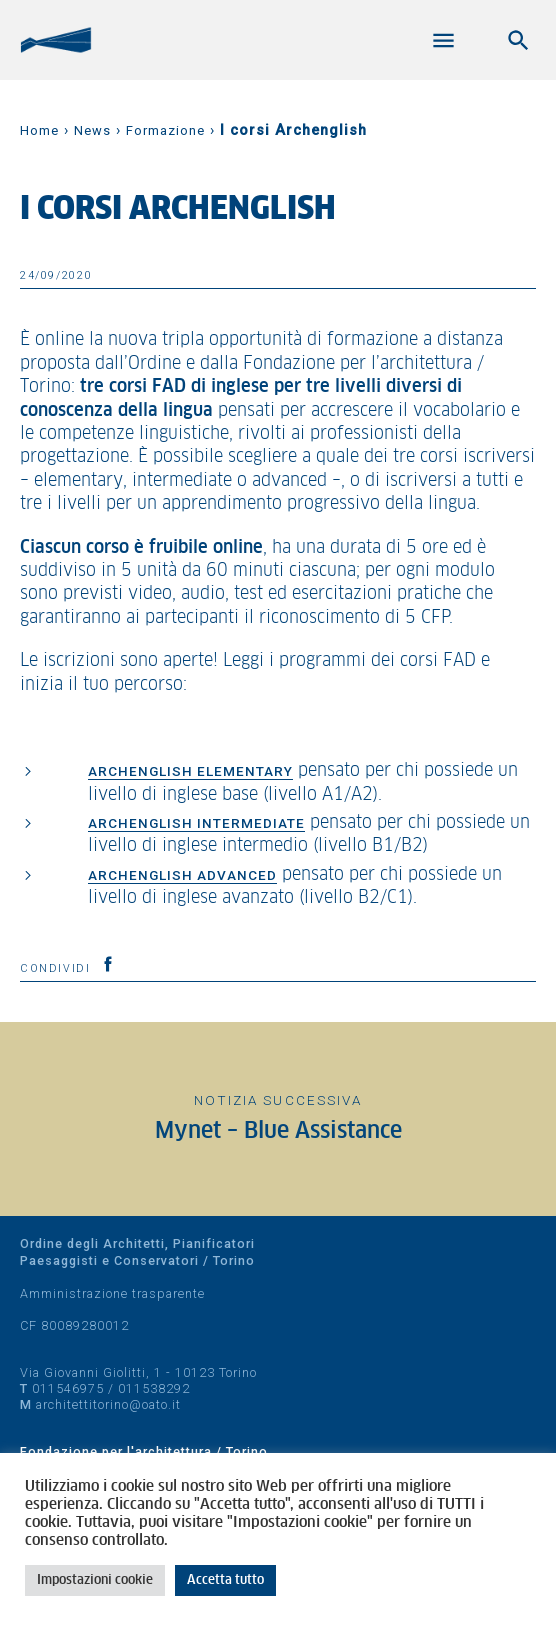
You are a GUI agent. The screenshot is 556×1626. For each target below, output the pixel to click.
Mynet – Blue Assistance (278, 1131)
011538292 (154, 1388)
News (92, 130)
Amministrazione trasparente (112, 1293)
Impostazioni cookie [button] (95, 1580)
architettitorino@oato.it (108, 1404)
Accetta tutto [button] (225, 1580)
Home (39, 130)
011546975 (68, 1388)
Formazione (165, 130)
